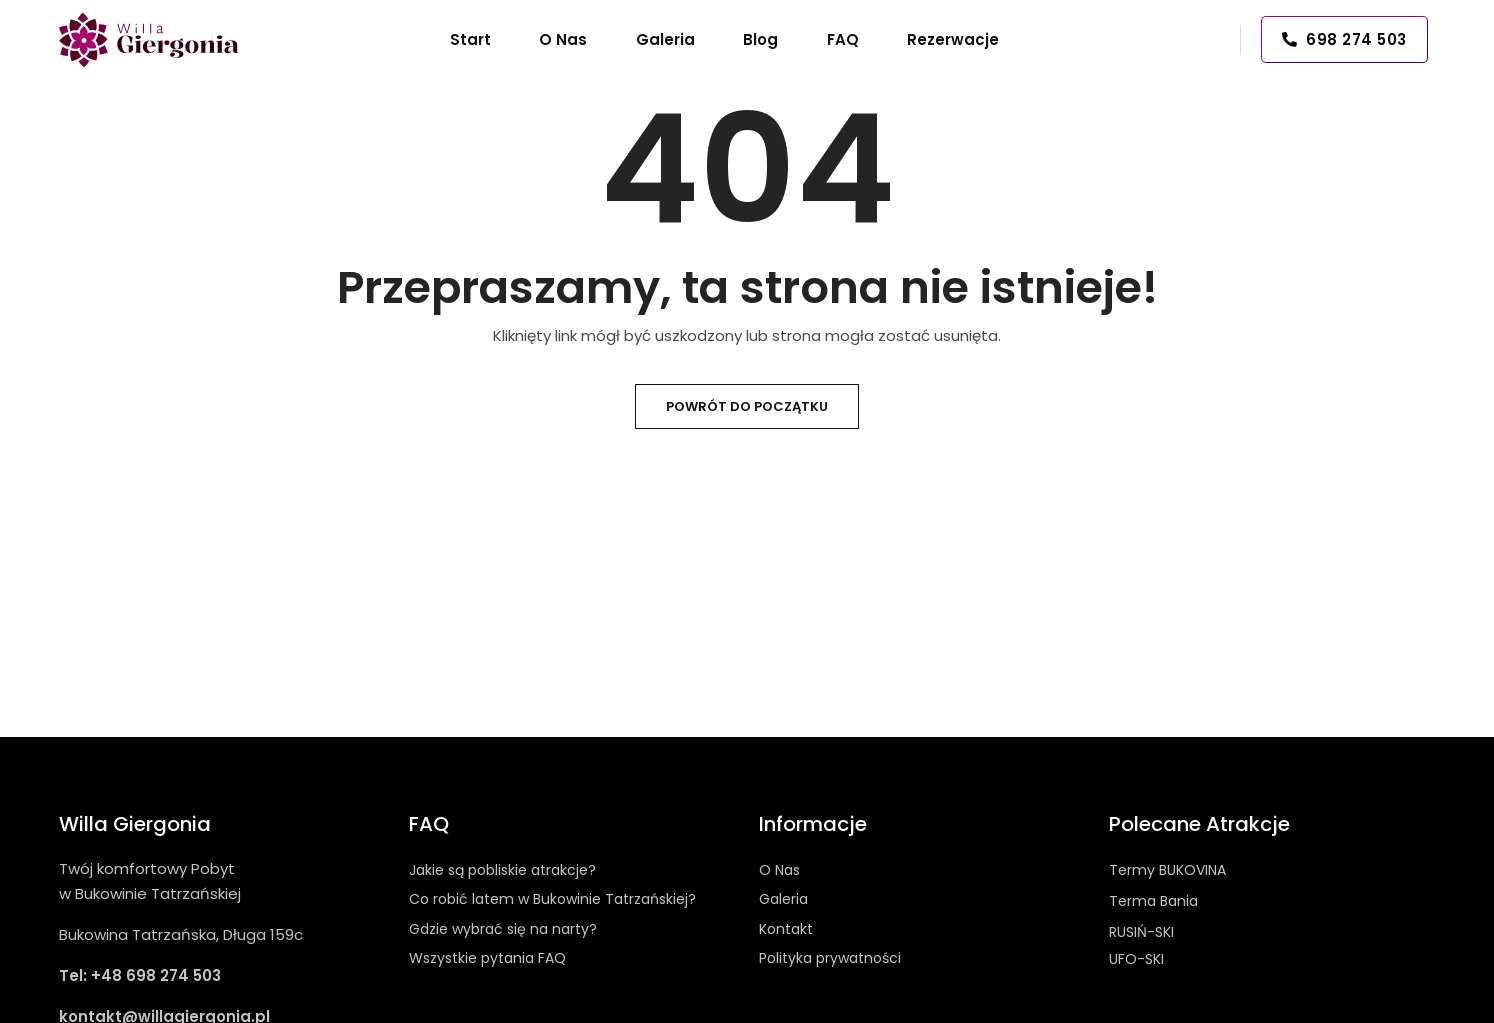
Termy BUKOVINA (1167, 870)
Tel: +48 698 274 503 (140, 975)
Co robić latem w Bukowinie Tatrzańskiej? (552, 899)
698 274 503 (1344, 39)
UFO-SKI (1136, 959)
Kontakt (786, 929)
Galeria (783, 899)
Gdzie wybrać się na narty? (503, 929)
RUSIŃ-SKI (1141, 932)
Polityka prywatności (830, 958)
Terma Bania (1153, 901)
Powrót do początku (747, 406)
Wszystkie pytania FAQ (487, 958)
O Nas (779, 870)
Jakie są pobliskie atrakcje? (502, 870)
